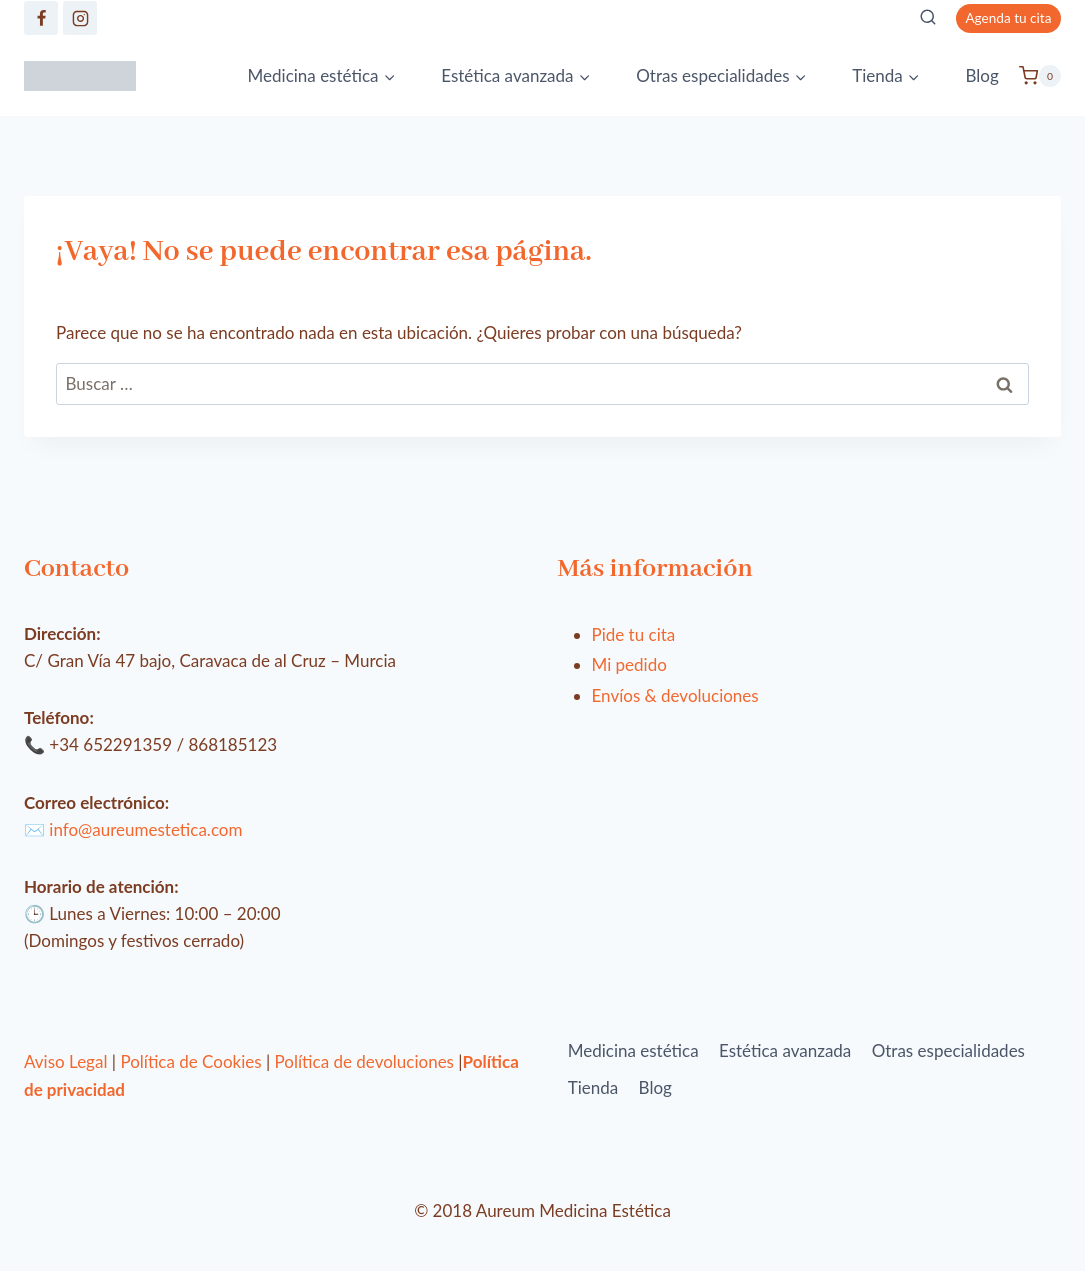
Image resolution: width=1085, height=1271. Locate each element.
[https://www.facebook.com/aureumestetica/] (41, 18)
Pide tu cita (634, 634)
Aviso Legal (65, 1061)
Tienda (593, 1087)
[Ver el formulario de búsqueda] (928, 18)
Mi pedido (629, 664)
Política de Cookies (190, 1061)
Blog (981, 75)
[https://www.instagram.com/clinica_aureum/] (80, 18)
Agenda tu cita (1008, 18)
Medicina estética (633, 1050)
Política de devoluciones (364, 1061)
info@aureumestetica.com (145, 829)
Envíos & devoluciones (675, 695)
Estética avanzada (785, 1050)
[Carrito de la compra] (1040, 76)
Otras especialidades (948, 1050)
